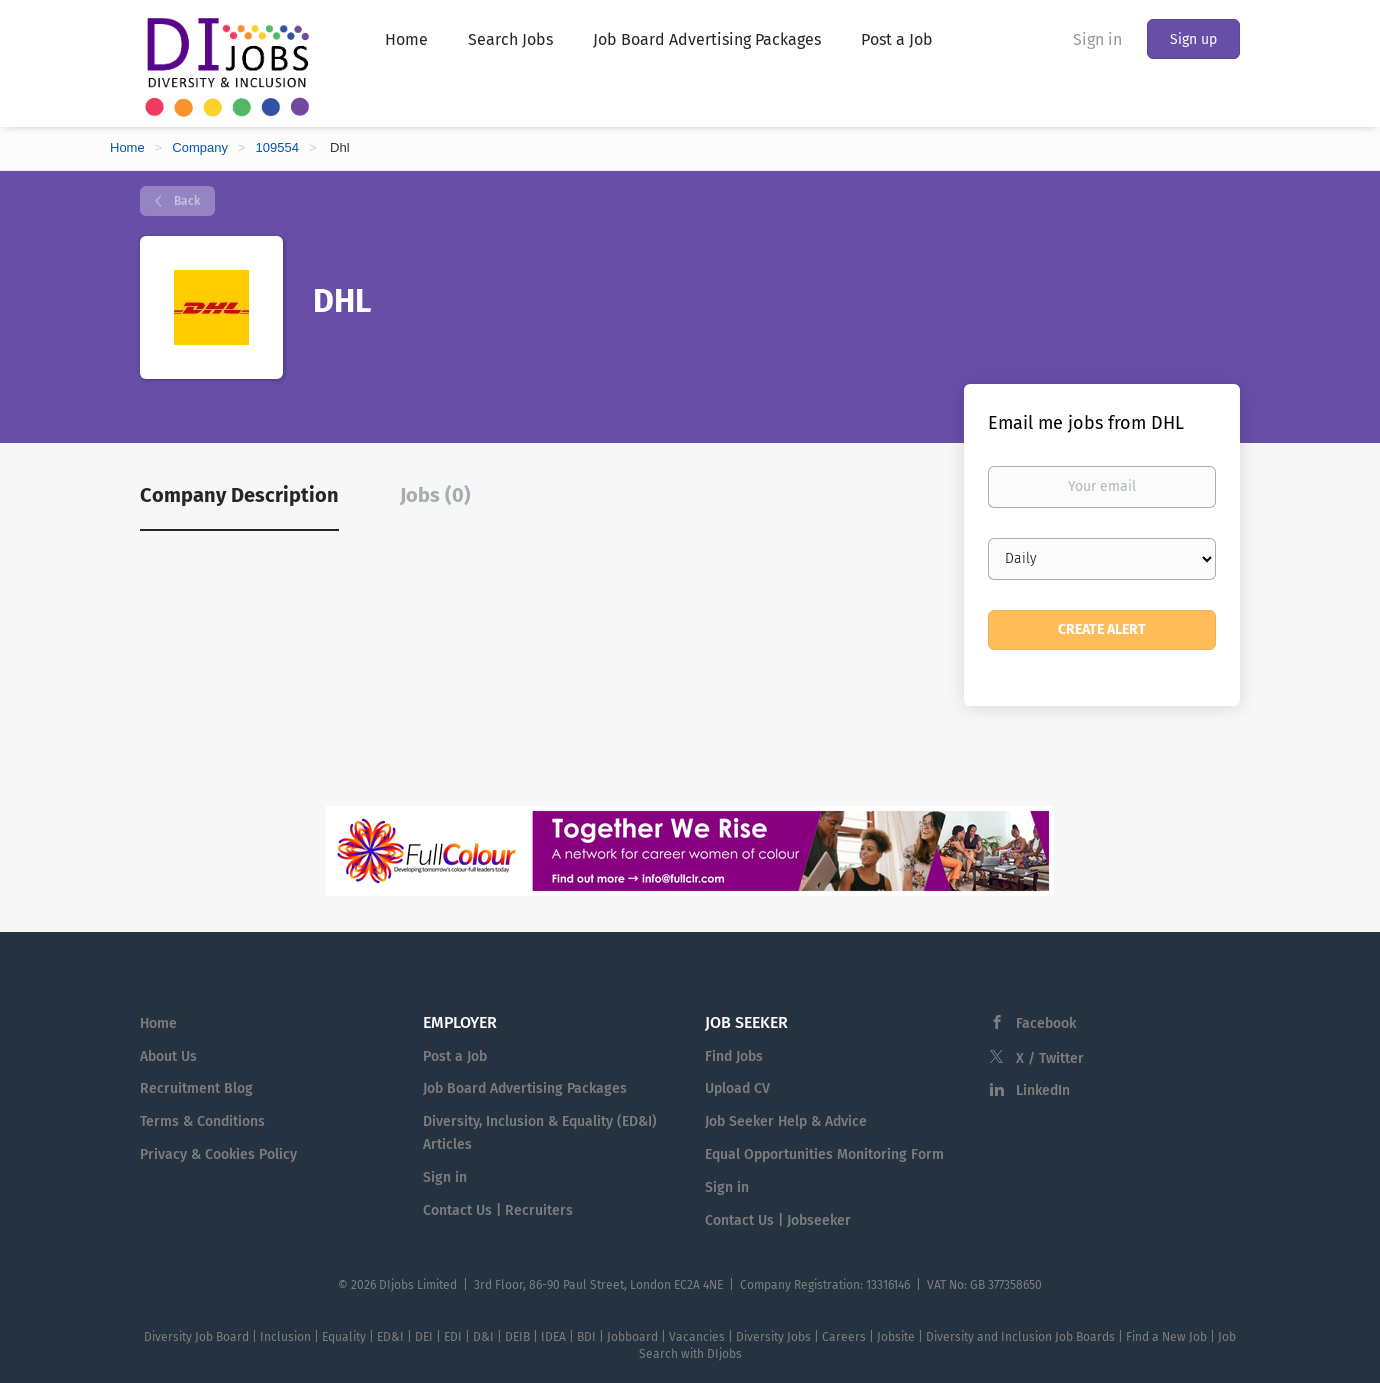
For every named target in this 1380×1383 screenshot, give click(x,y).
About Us (168, 1056)
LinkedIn (1043, 1090)
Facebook (1046, 1023)
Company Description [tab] (239, 495)
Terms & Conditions (202, 1121)
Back (185, 201)
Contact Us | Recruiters (498, 1210)
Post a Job (455, 1056)
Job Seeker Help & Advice (786, 1121)
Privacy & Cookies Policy (218, 1154)
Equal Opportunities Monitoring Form (824, 1154)
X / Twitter (1050, 1058)
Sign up (1193, 39)
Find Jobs (734, 1056)
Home (127, 147)
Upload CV (737, 1088)
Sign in (1097, 39)
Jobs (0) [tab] (435, 495)
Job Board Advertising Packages (525, 1088)
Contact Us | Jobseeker (778, 1220)
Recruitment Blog (196, 1088)
